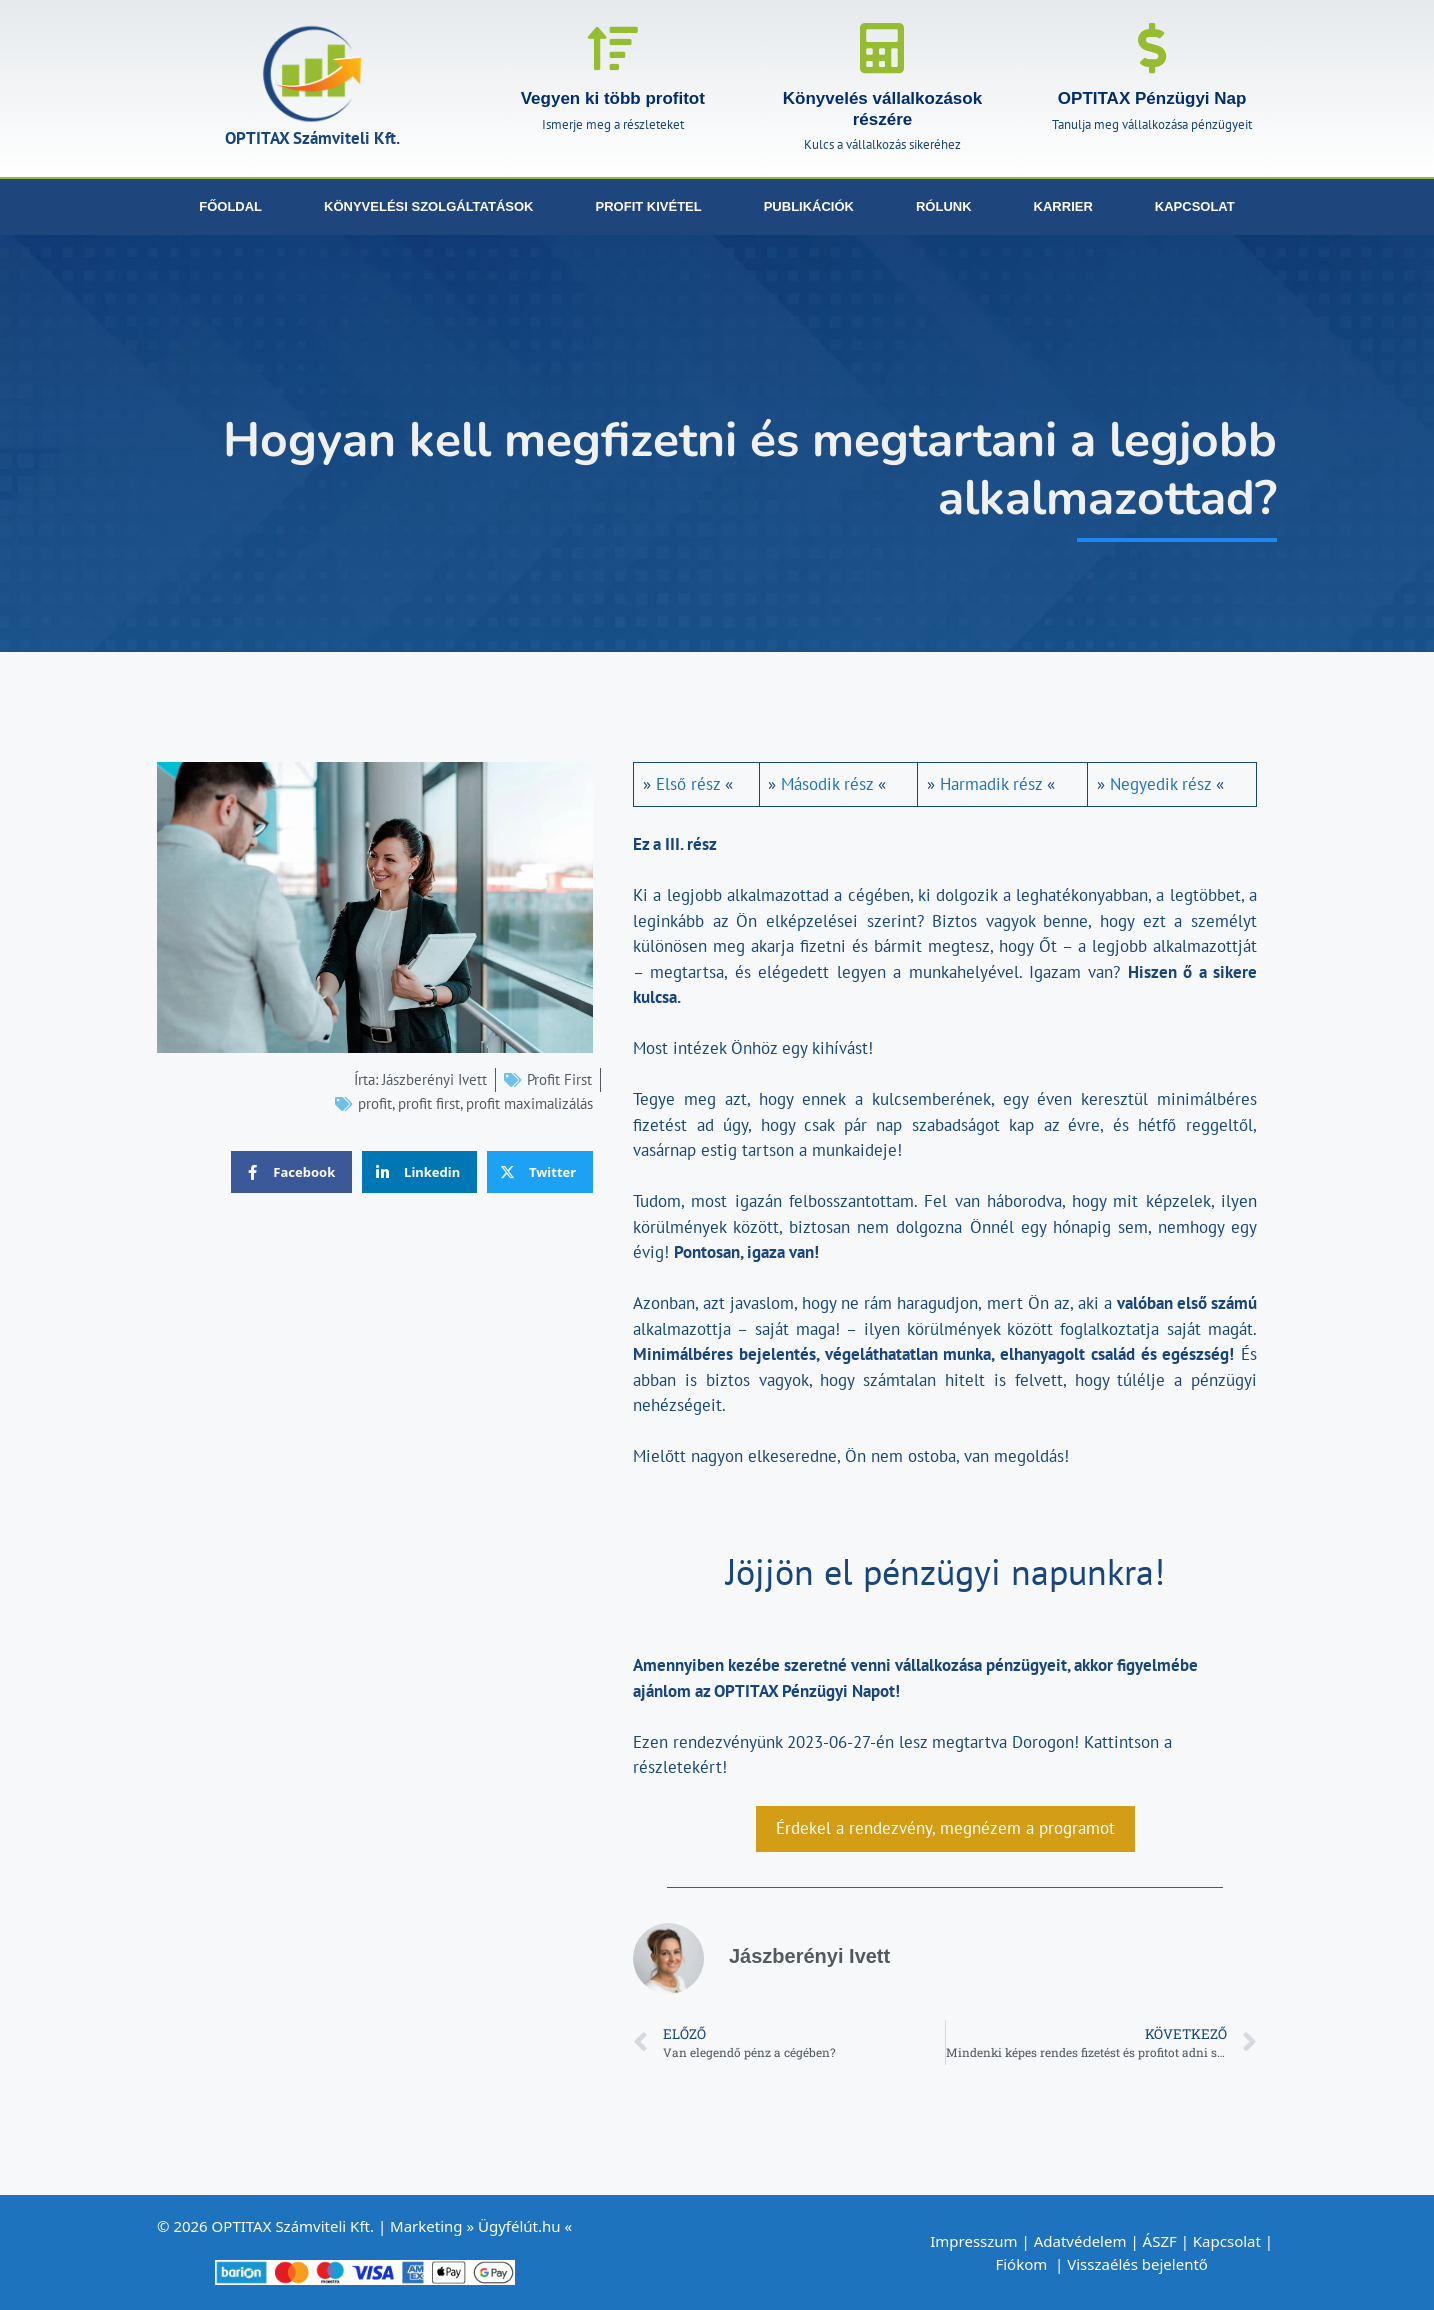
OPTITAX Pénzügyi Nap (1152, 98)
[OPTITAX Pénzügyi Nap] (1152, 48)
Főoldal (230, 206)
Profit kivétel (649, 206)
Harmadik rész (991, 784)
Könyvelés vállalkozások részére (882, 108)
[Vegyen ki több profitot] (613, 48)
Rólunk (944, 206)
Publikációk (809, 206)
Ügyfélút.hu (519, 2226)
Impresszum (973, 2241)
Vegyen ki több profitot (613, 98)
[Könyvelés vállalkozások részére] (882, 48)
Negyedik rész (1160, 784)
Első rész (688, 784)
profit (375, 1103)
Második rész (827, 784)
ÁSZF (1160, 2241)
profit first (429, 1103)
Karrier (1063, 206)
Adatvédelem (1080, 2241)
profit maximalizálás (529, 1103)
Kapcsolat (1195, 206)
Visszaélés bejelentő (1139, 2264)
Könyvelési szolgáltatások (428, 206)
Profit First (559, 1079)
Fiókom (1023, 2264)
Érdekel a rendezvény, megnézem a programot (945, 1828)
